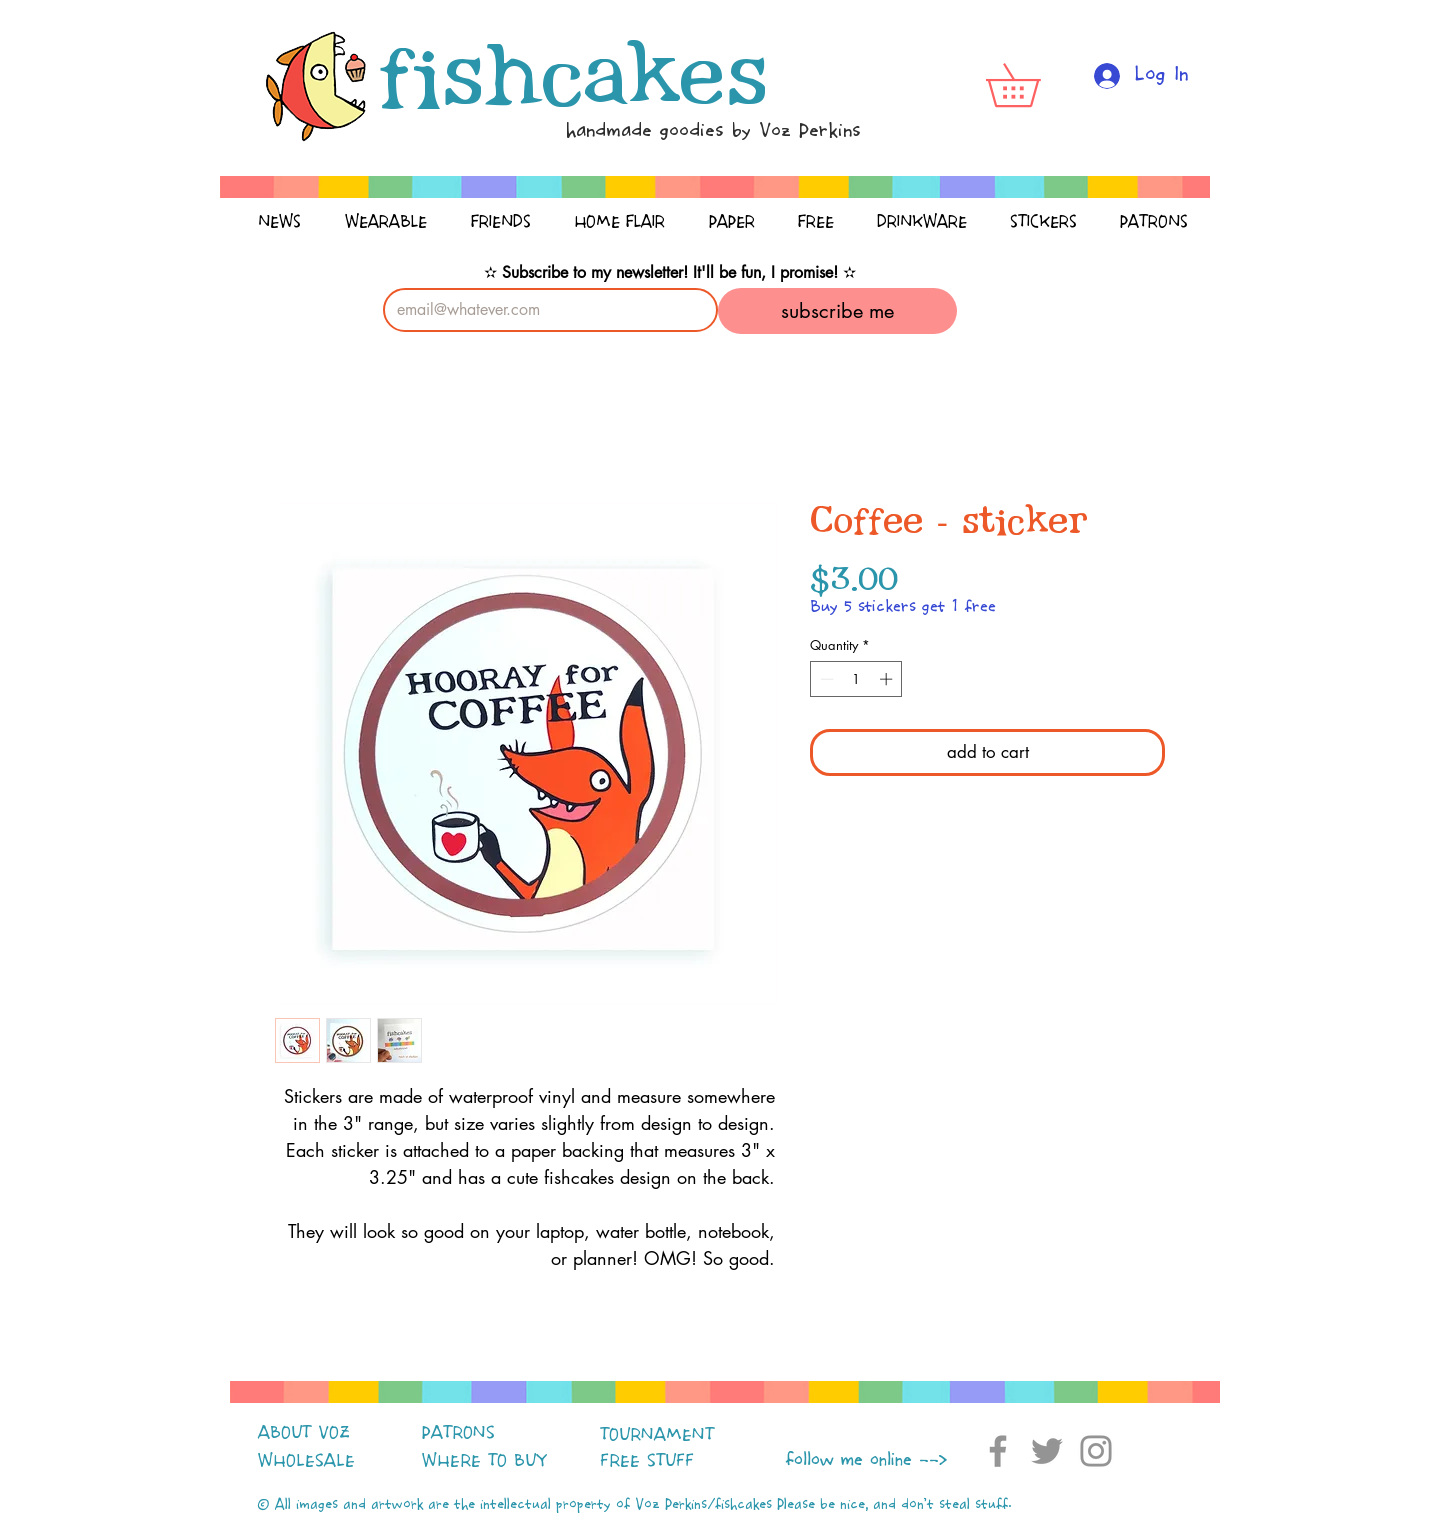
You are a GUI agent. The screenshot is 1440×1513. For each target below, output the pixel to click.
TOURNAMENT (657, 1435)
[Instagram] (1096, 1451)
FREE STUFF (647, 1461)
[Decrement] (825, 679)
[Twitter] (1047, 1451)
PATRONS (458, 1433)
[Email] (544, 310)
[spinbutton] (856, 679)
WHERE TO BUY (484, 1461)
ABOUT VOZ (304, 1433)
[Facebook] (998, 1451)
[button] (1034, 85)
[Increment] (888, 679)
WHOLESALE (306, 1461)
